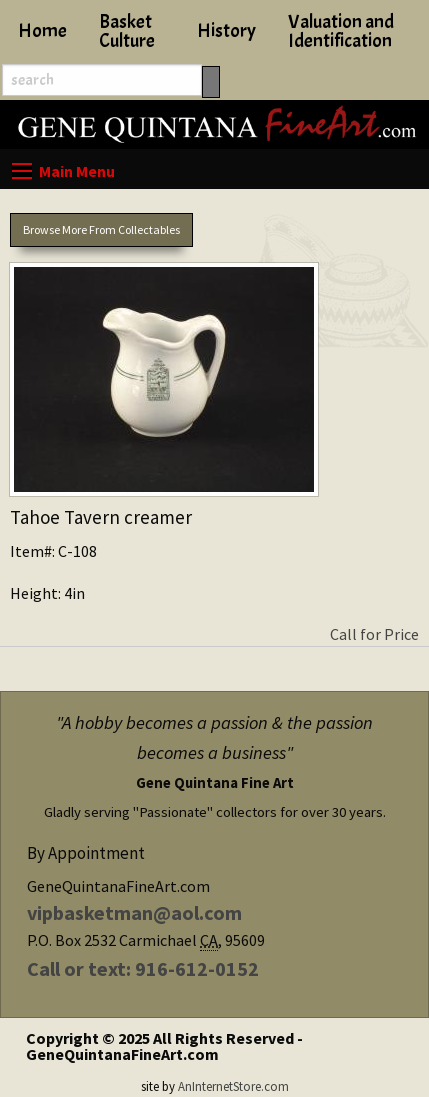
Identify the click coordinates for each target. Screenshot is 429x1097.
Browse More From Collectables (101, 229)
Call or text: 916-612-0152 (143, 968)
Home (42, 31)
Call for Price (374, 634)
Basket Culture (127, 31)
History (226, 31)
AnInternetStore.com (233, 1086)
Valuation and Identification (341, 31)
